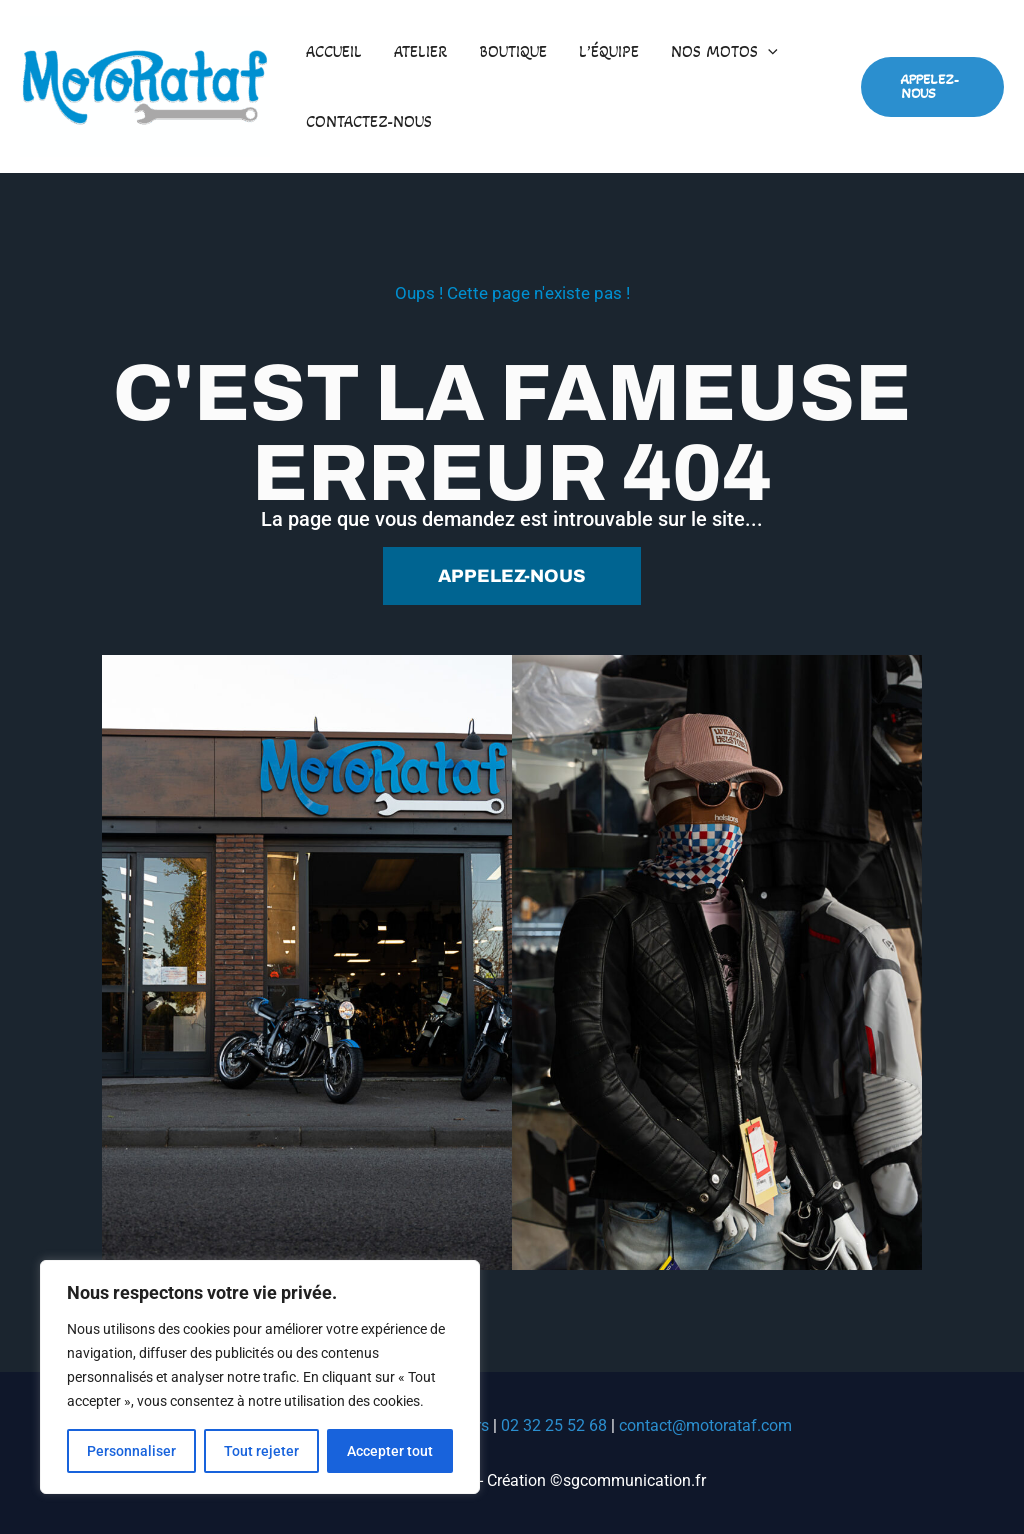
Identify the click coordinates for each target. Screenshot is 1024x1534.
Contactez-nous (369, 121)
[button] (768, 52)
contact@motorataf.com (705, 1425)
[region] (260, 1377)
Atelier (420, 51)
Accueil (334, 51)
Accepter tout (390, 1451)
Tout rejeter (261, 1451)
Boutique (513, 51)
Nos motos (724, 52)
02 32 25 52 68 (554, 1425)
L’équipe (609, 51)
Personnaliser (131, 1451)
